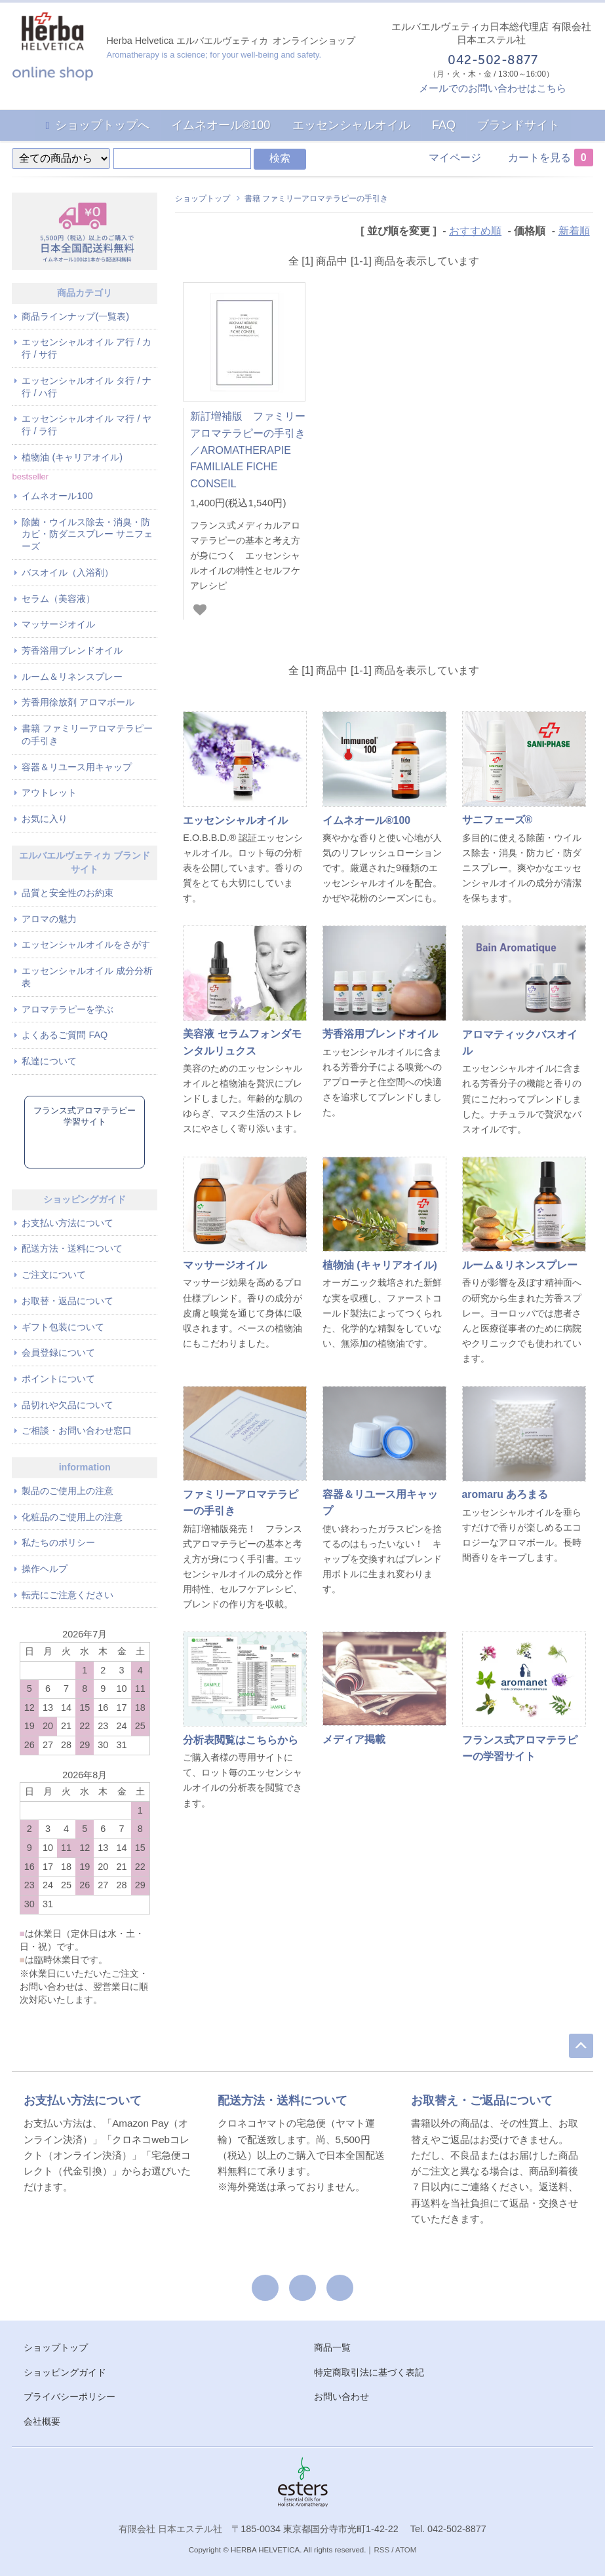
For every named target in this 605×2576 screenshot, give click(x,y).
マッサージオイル (58, 624)
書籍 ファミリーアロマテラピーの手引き (316, 198)
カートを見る (550, 157)
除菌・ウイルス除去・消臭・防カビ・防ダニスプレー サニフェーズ (87, 534)
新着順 (574, 230)
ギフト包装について (63, 1327)
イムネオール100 (57, 496)
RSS (381, 2550)
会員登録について (58, 1352)
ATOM (405, 2550)
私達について (49, 1061)
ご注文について (54, 1274)
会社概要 (42, 2421)
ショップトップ (202, 198)
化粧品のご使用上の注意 (72, 1517)
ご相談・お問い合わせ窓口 (77, 1430)
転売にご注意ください (67, 1595)
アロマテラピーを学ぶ (67, 1009)
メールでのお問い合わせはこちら (492, 88)
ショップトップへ (102, 125)
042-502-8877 (491, 60)
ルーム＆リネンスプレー (72, 676)
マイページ (455, 157)
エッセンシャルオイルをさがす (86, 944)
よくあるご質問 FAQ (64, 1035)
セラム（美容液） (58, 598)
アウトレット (49, 792)
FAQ (444, 125)
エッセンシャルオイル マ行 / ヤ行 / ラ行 (86, 424)
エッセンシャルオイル (351, 125)
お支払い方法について (67, 1223)
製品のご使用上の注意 (67, 1490)
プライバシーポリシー (69, 2396)
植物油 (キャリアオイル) (72, 457)
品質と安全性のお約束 (67, 892)
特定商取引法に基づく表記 (369, 2372)
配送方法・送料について (72, 1248)
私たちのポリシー (58, 1542)
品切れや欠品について (67, 1405)
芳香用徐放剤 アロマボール (78, 702)
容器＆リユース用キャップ (77, 767)
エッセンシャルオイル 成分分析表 (87, 976)
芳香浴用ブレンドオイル (72, 650)
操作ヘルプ (45, 1568)
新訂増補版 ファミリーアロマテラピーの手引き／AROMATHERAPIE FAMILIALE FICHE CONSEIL (247, 450)
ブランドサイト (518, 125)
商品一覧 (332, 2347)
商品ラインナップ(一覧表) (75, 316)
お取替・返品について (67, 1301)
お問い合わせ (341, 2396)
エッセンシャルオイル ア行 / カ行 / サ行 (86, 348)
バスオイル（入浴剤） (67, 572)
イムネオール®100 (220, 125)
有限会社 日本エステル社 (170, 2529)
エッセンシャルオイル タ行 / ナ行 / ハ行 (86, 386)
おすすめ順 (475, 230)
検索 (279, 158)
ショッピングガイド (65, 2372)
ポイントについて (58, 1378)
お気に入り (45, 818)
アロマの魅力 (49, 919)
